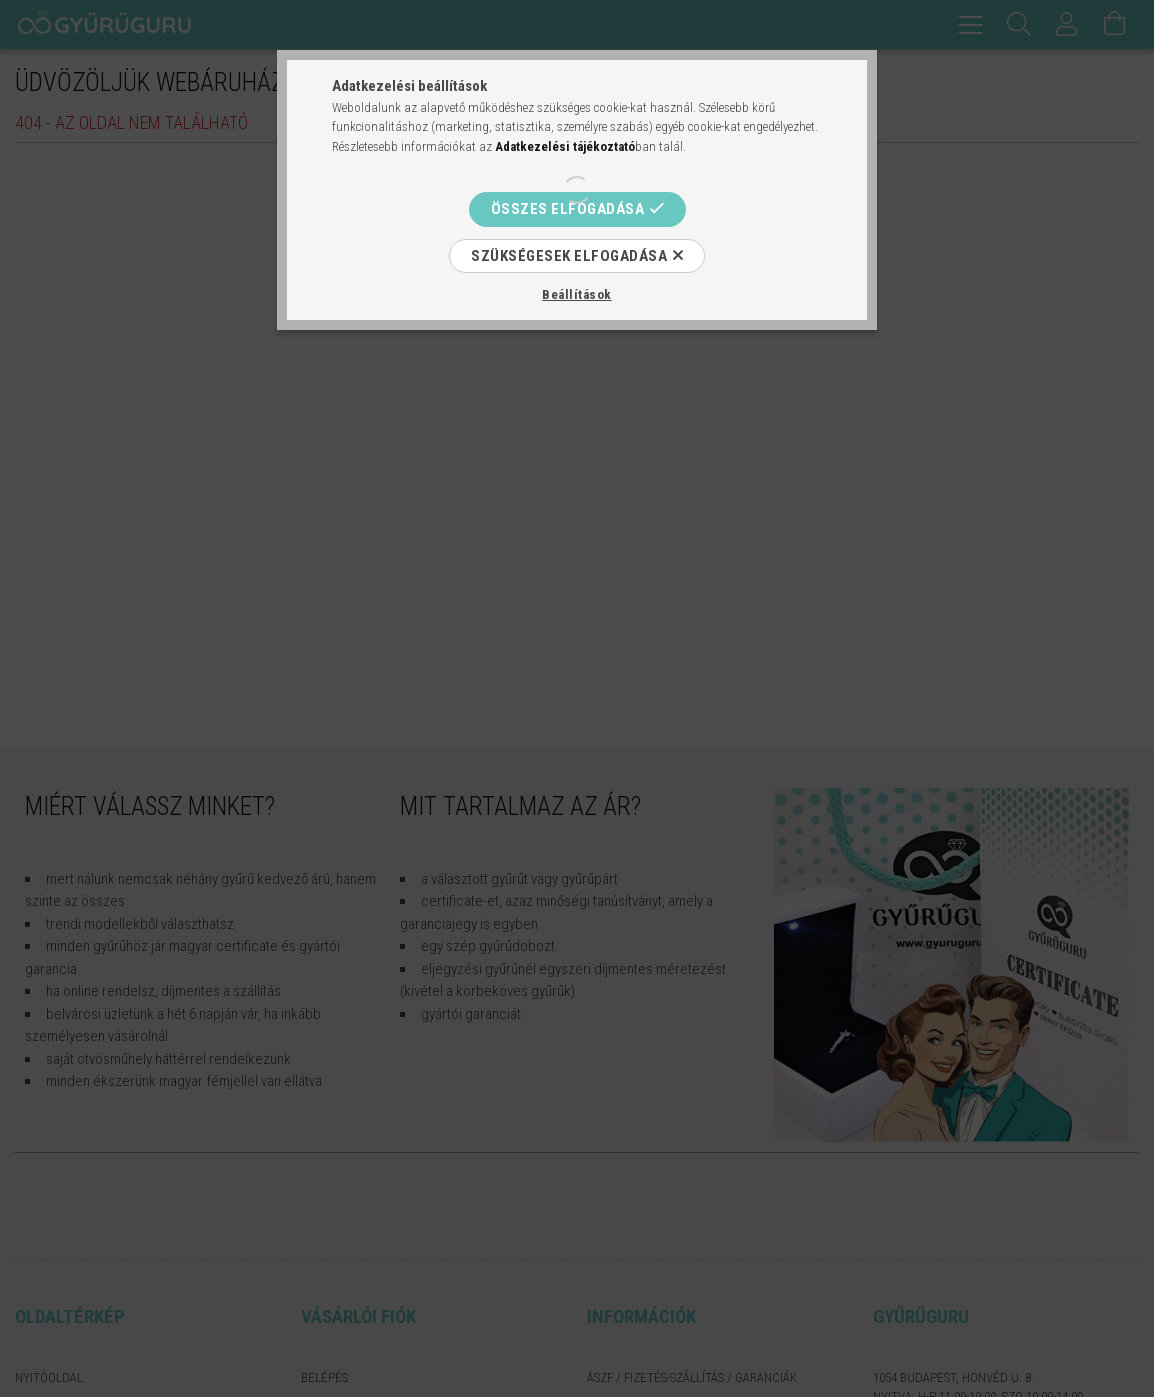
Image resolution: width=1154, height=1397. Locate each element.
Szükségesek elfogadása (569, 256)
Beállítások (577, 294)
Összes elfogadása (568, 209)
